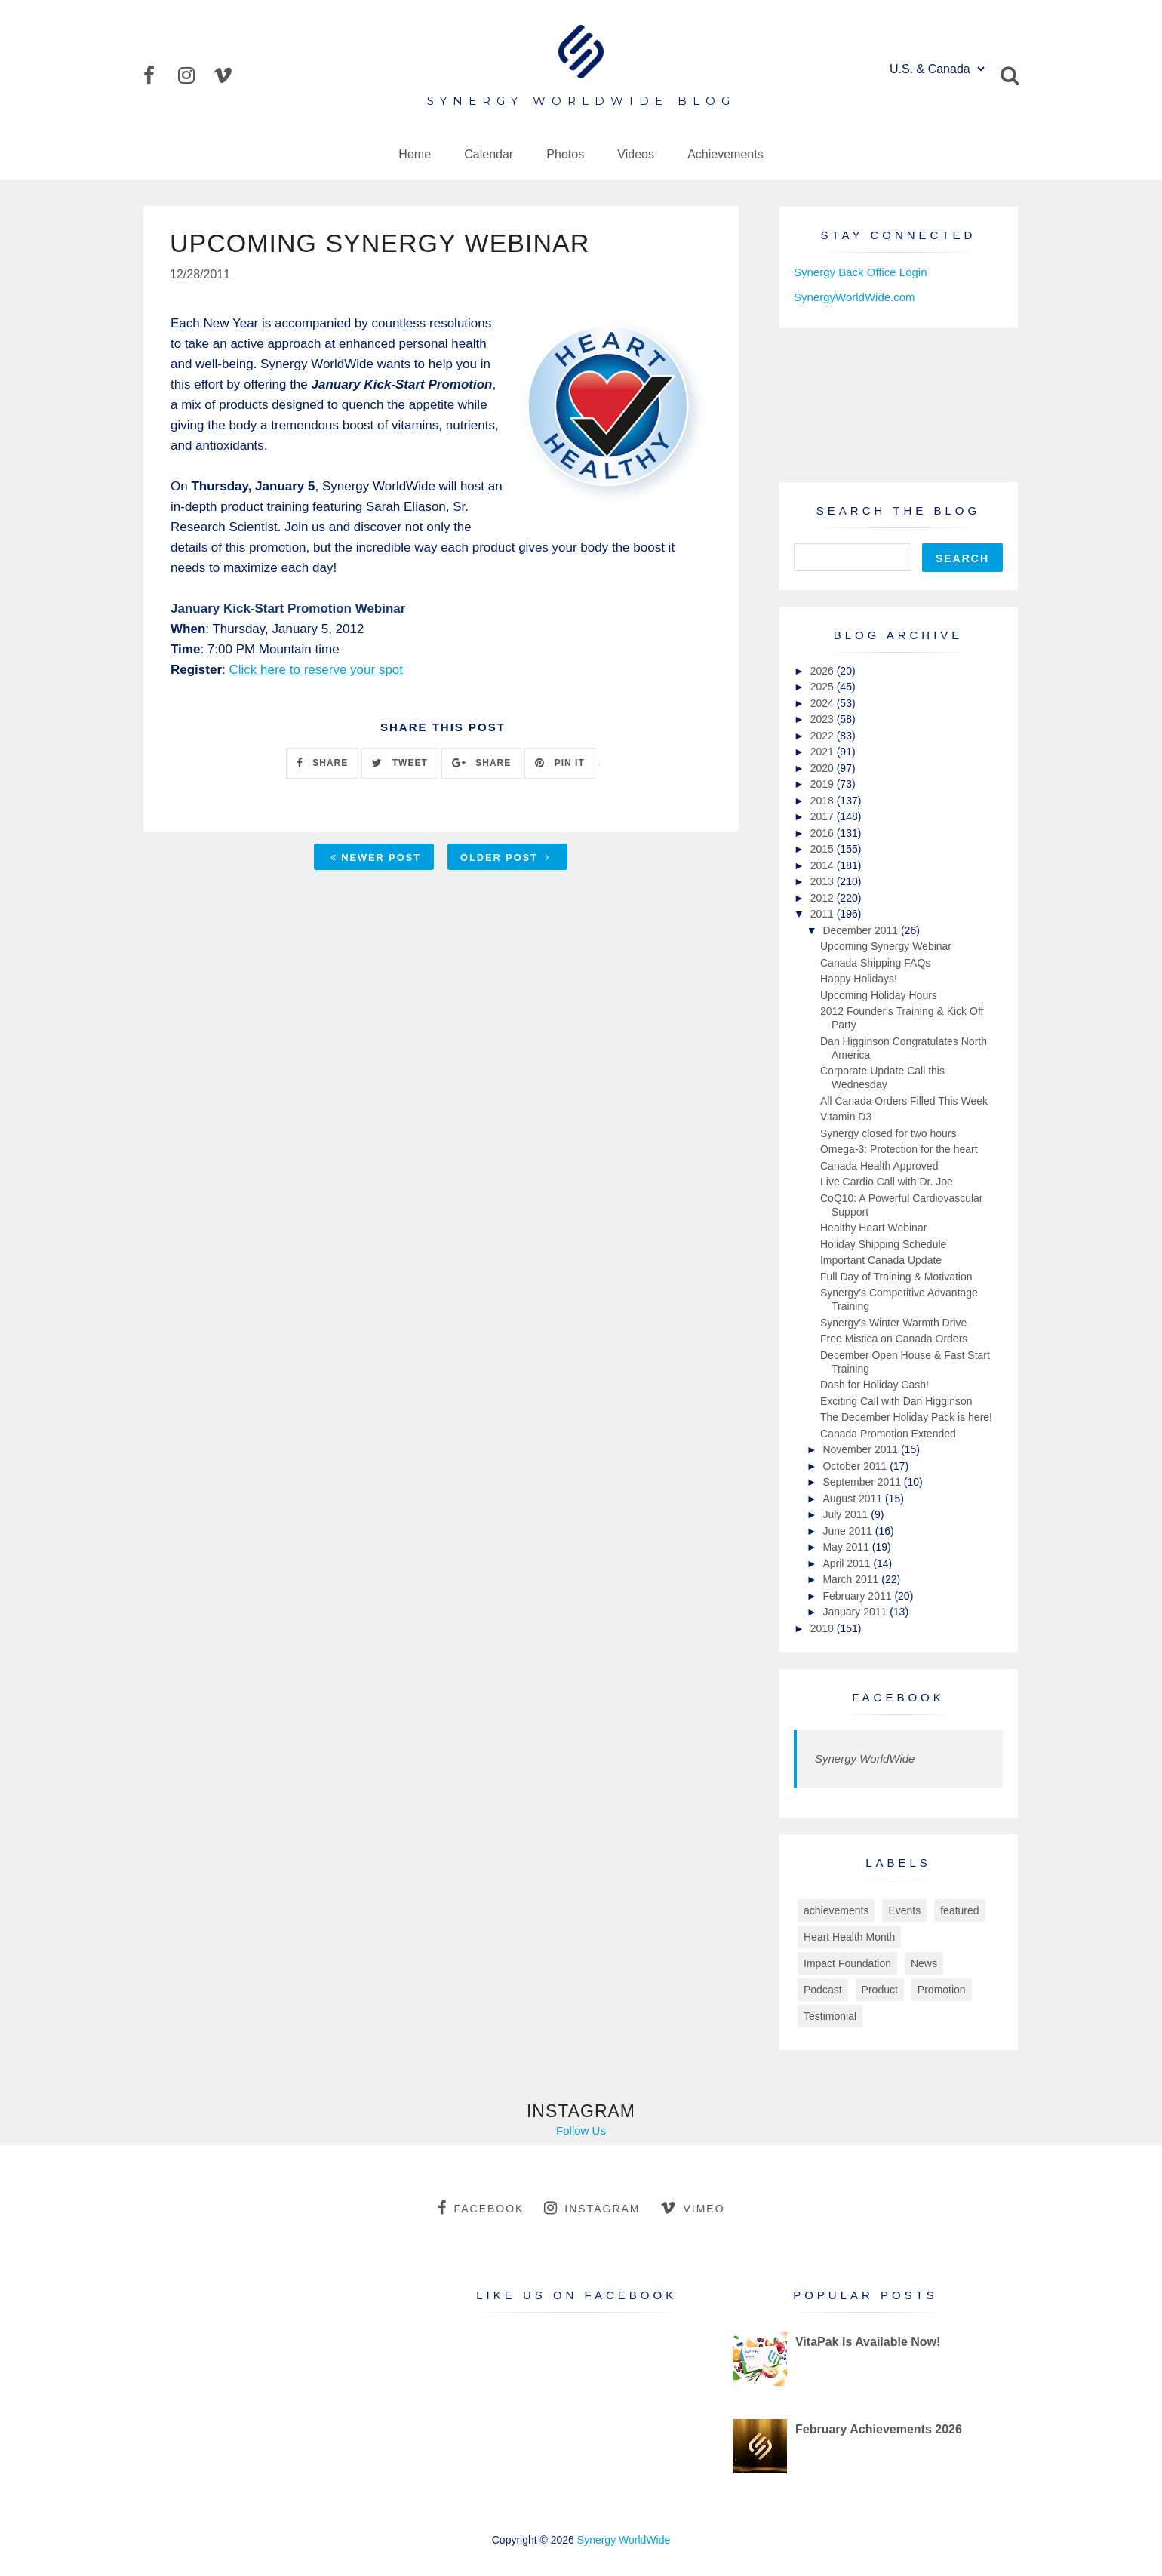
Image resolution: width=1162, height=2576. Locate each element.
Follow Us (581, 2130)
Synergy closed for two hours (888, 1133)
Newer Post (375, 857)
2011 (823, 914)
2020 (823, 768)
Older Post (505, 857)
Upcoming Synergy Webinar (885, 946)
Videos (635, 154)
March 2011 (851, 1579)
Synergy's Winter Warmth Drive (893, 1323)
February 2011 (858, 1596)
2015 (823, 849)
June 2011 (848, 1531)
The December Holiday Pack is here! (906, 1417)
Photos (565, 154)
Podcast (823, 1990)
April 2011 (847, 1563)
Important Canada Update (881, 1260)
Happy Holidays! (858, 979)
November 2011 (861, 1449)
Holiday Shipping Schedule (883, 1244)
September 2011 (862, 1482)
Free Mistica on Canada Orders (893, 1339)
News (924, 1963)
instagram (592, 2207)
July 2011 (846, 1514)
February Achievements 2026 (878, 2429)
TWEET (399, 763)
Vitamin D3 (846, 1117)
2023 (823, 719)
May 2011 (847, 1547)
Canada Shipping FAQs (875, 963)
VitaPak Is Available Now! (867, 2341)
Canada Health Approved (879, 1166)
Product (880, 1990)
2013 (823, 881)
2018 (823, 801)
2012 (823, 898)
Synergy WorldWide (865, 1758)
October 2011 (856, 1466)
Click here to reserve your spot (316, 669)
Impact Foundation (847, 1963)
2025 (823, 687)
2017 (823, 816)
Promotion (942, 1990)
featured (959, 1910)
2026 (823, 671)
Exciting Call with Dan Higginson (896, 1401)
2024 (823, 703)
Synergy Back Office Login (860, 272)
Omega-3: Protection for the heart (899, 1149)
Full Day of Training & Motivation (896, 1277)
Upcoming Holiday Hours (878, 995)
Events (904, 1910)
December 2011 (861, 930)
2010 (823, 1628)
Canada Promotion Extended (888, 1434)
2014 (823, 865)
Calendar (488, 154)
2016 (823, 833)
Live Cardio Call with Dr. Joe (886, 1182)
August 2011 (853, 1498)
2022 (823, 736)
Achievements (725, 154)
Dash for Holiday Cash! (874, 1385)
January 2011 (856, 1612)
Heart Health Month (849, 1937)
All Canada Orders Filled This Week (904, 1101)
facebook (481, 2207)
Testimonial (830, 2016)
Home (414, 154)
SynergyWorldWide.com (854, 296)
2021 (823, 751)
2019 (823, 784)
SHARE (322, 763)
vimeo (692, 2207)
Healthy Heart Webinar (873, 1228)
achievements (836, 1910)
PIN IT (559, 763)
